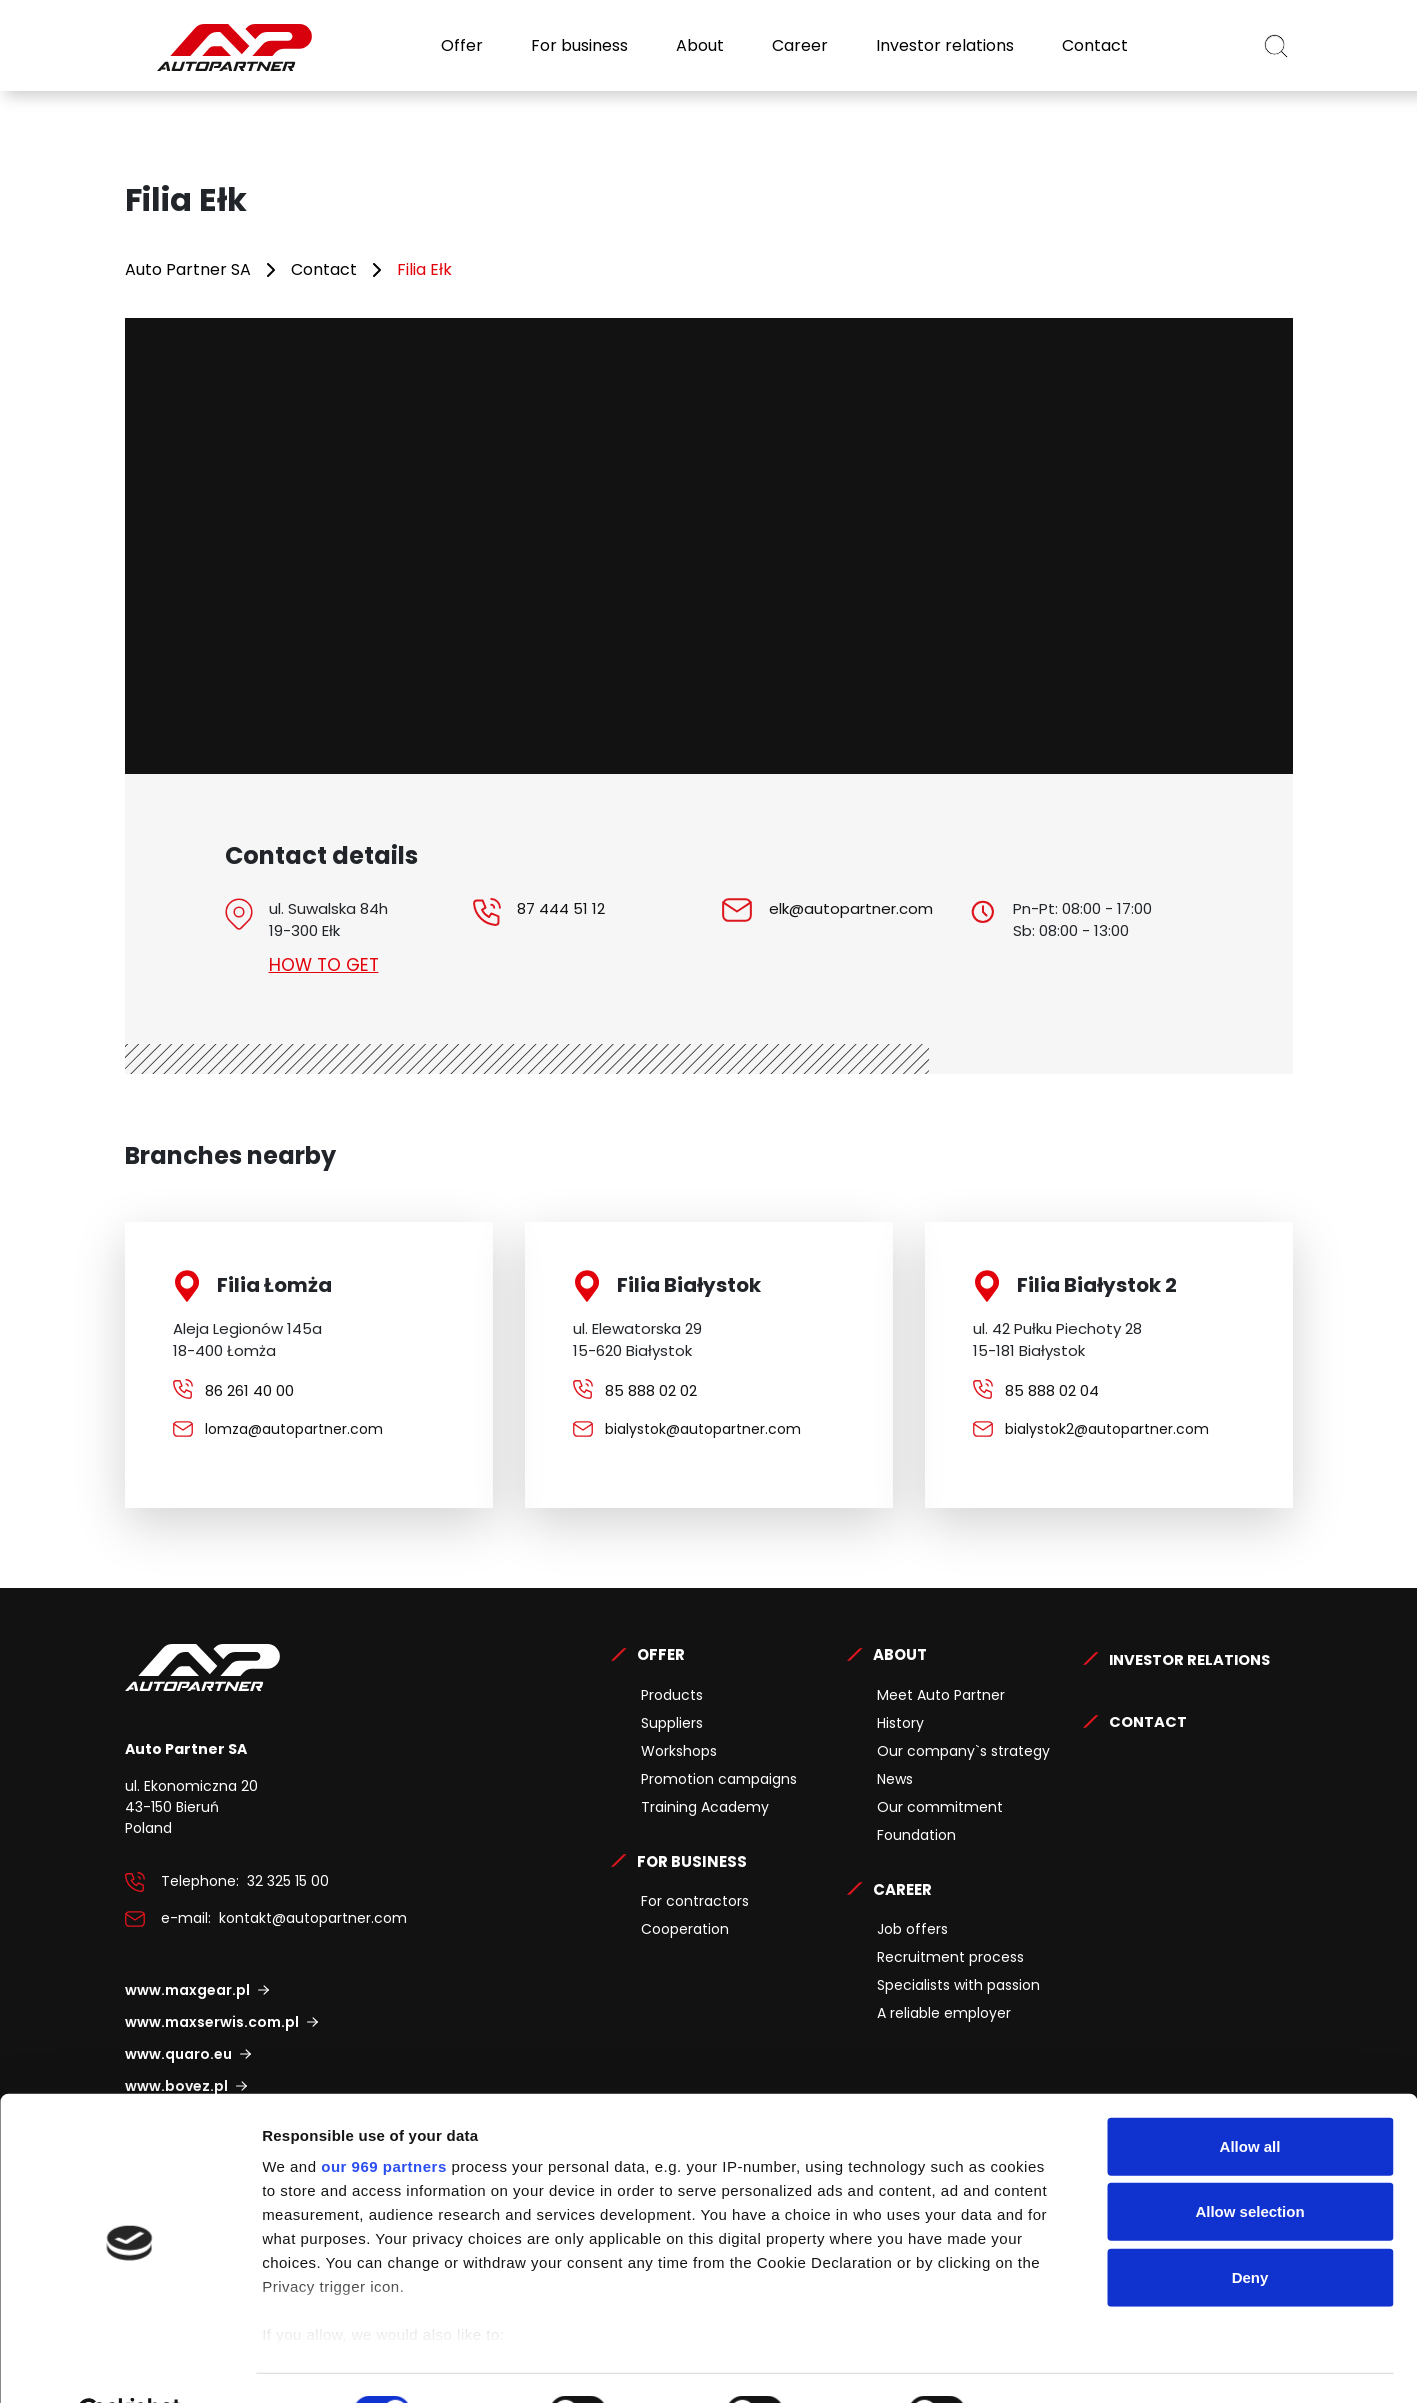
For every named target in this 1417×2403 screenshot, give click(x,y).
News (895, 1779)
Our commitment (940, 1807)
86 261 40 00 (249, 1390)
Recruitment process (950, 1957)
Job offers (912, 1929)
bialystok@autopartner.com (703, 1429)
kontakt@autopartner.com (313, 1918)
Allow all (1250, 2097)
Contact (1093, 45)
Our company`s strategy (963, 1751)
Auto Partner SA (188, 269)
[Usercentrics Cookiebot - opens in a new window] (129, 2364)
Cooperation (685, 1929)
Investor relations (943, 45)
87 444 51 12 (561, 908)
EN (1221, 45)
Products (672, 1695)
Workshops (679, 1751)
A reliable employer (944, 2013)
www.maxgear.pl (187, 1990)
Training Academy (705, 1807)
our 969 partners (384, 2117)
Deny (1250, 2228)
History (900, 1723)
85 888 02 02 (651, 1390)
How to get (326, 964)
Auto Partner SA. (189, 11)
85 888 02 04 (1052, 1390)
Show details (1049, 2363)
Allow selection (1249, 2162)
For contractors (695, 1901)
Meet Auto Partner (941, 1695)
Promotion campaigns (719, 1779)
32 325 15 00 (288, 1881)
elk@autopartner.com (851, 908)
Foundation (916, 1835)
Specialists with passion (958, 1985)
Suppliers (672, 1723)
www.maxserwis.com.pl (212, 2022)
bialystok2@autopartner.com (1107, 1429)
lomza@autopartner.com (294, 1429)
